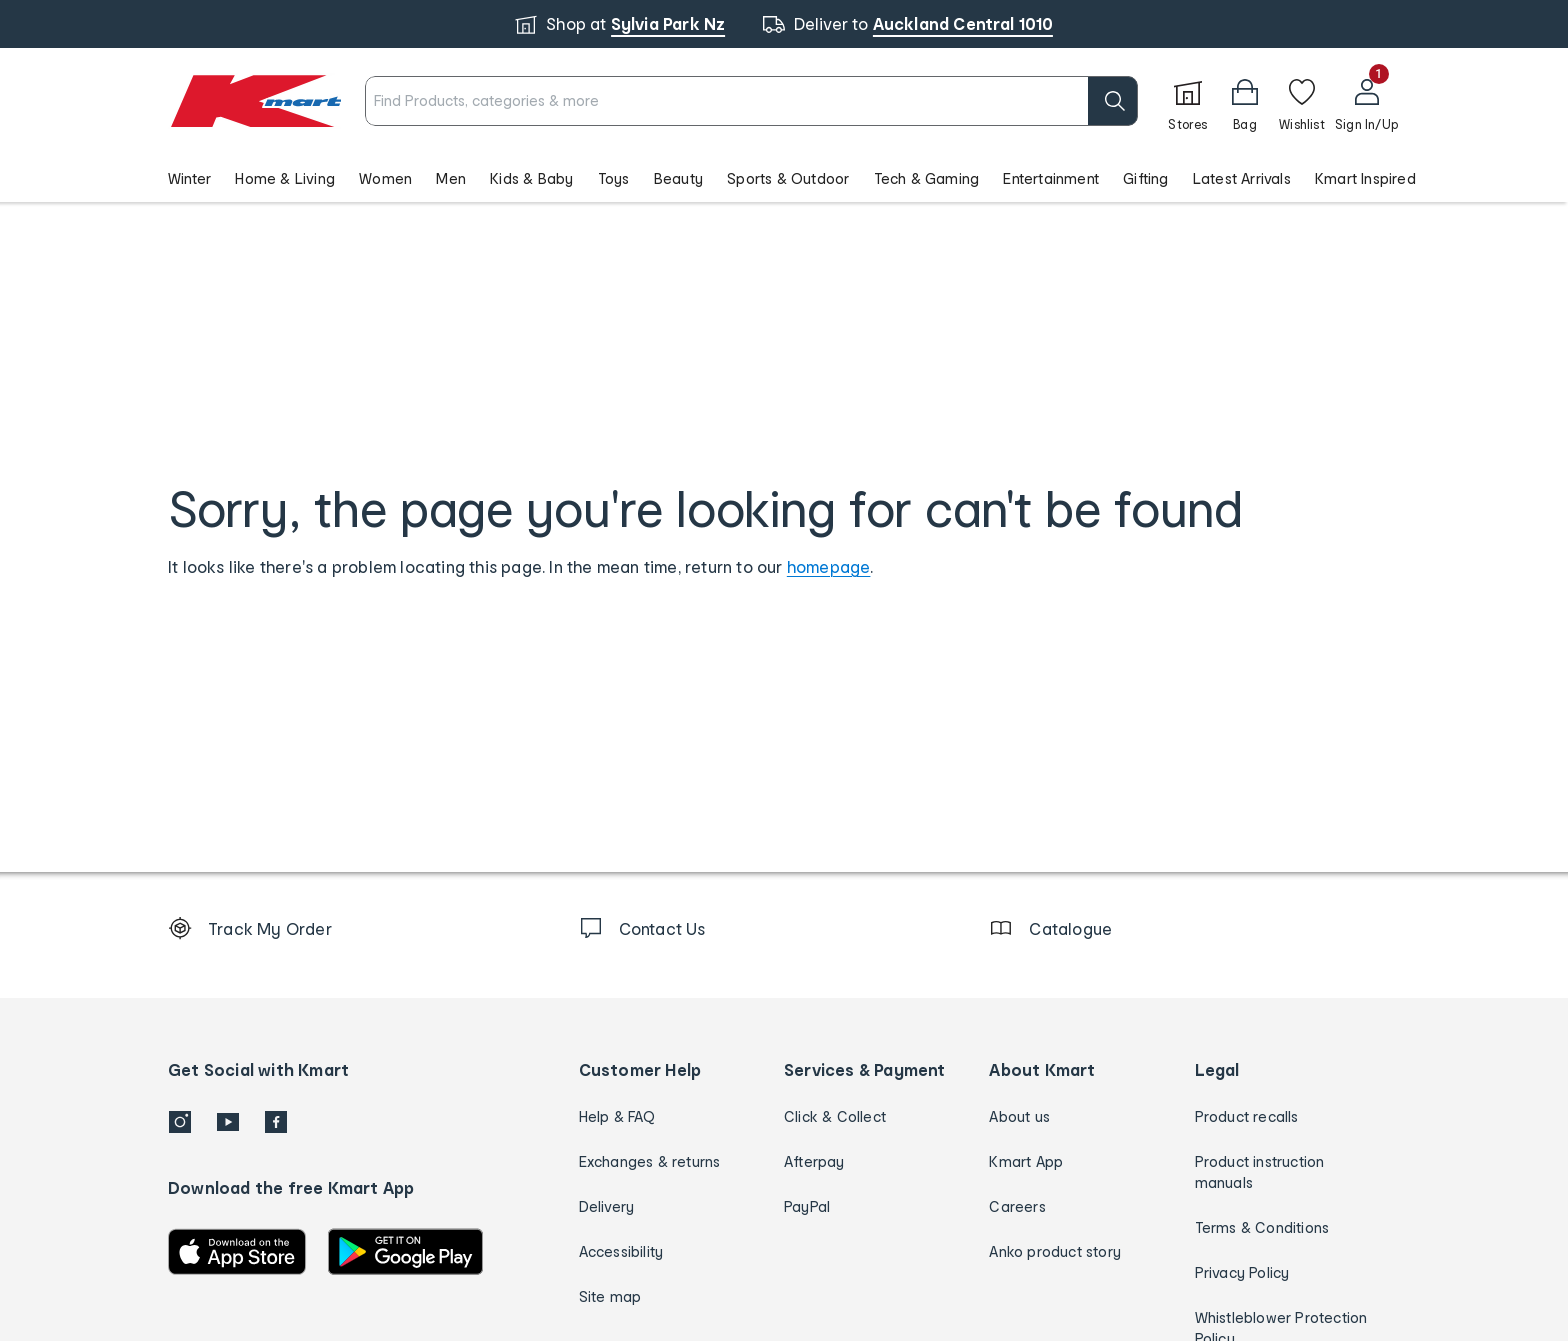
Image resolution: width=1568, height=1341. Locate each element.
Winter (189, 178)
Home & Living (285, 178)
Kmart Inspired (1365, 178)
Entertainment (1051, 178)
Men (451, 178)
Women (385, 178)
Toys (614, 178)
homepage (829, 566)
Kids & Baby (531, 178)
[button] (1245, 101)
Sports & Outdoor (788, 178)
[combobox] (751, 101)
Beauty (678, 178)
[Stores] (1188, 101)
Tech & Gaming (927, 178)
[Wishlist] (1302, 101)
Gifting (1145, 178)
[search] (1113, 101)
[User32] (1366, 101)
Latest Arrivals (1242, 178)
